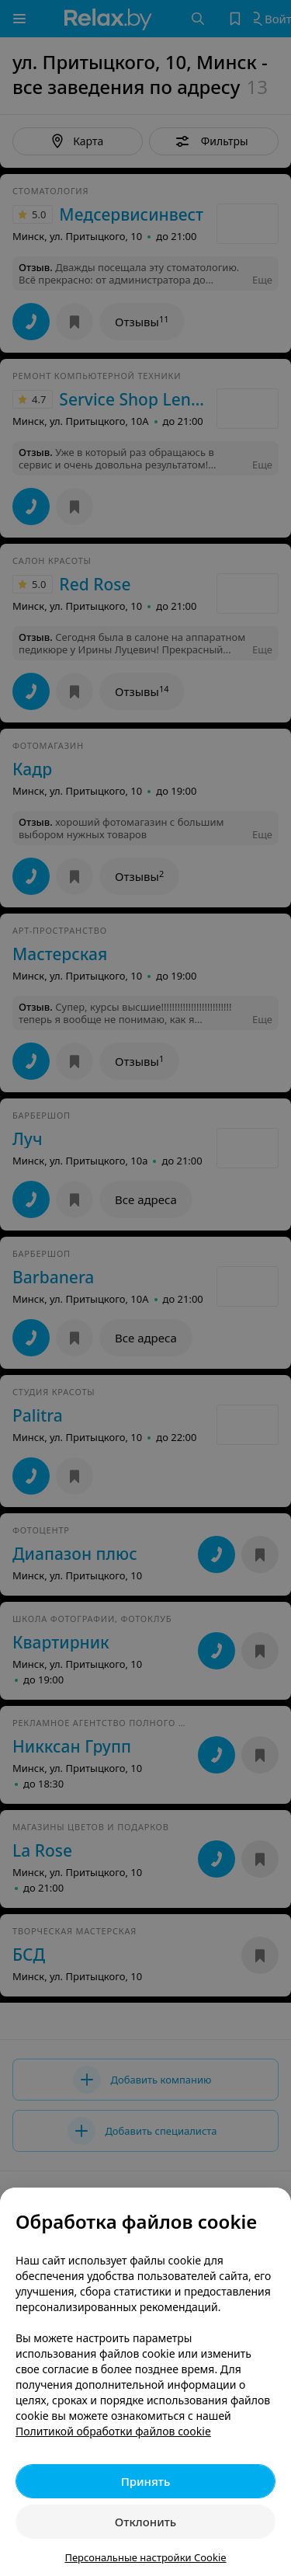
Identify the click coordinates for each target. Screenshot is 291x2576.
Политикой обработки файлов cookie (113, 2431)
